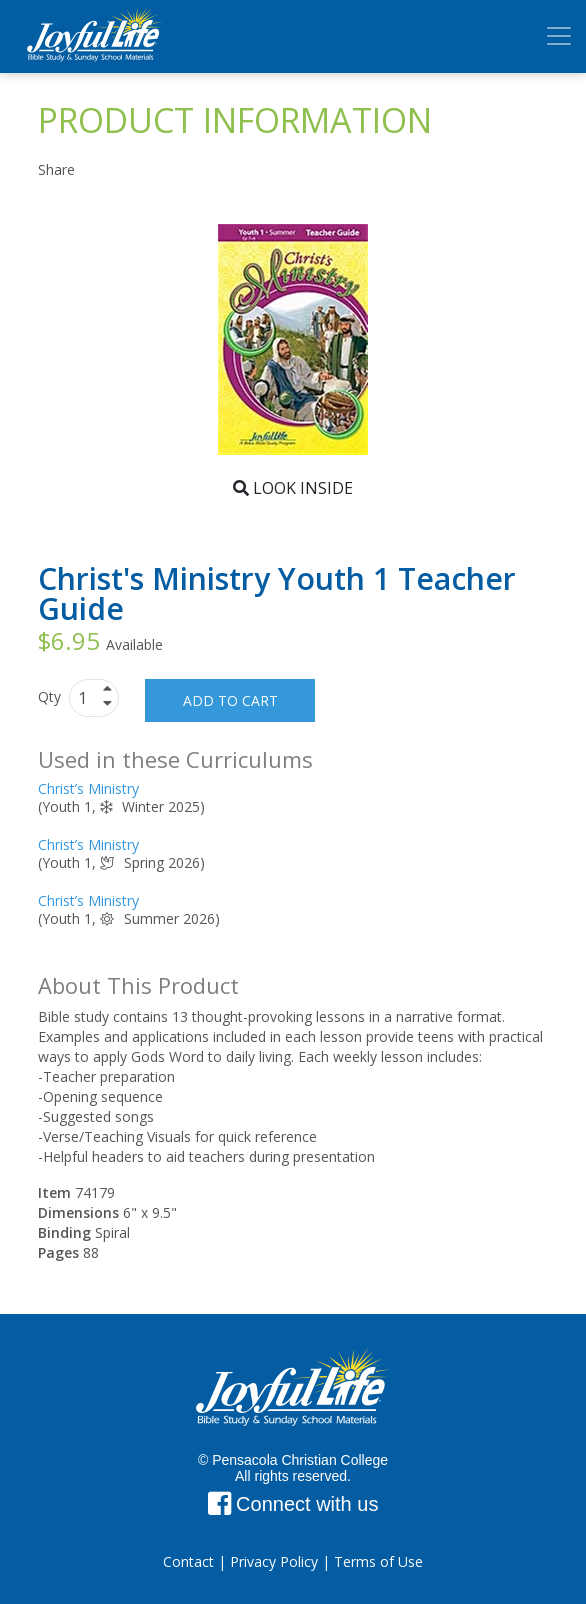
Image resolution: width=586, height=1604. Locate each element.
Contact (188, 1561)
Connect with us (293, 1504)
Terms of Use (378, 1561)
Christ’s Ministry (88, 788)
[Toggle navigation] (559, 36)
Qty (51, 696)
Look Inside (293, 488)
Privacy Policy (274, 1561)
